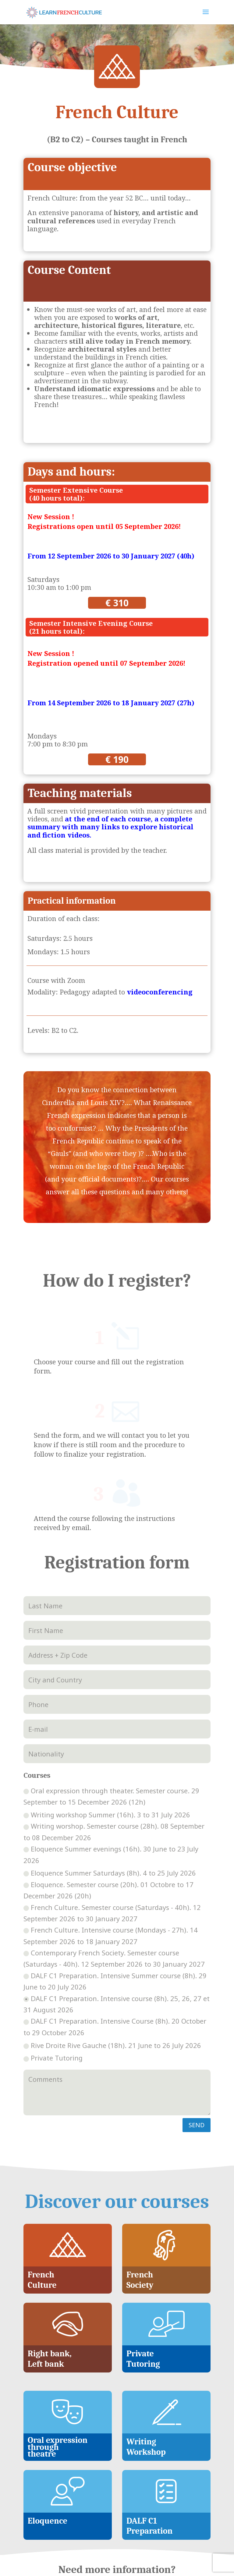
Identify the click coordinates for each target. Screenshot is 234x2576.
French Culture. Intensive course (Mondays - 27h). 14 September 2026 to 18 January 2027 (110, 1834)
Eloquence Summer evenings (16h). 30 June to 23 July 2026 (110, 1753)
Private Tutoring (53, 1956)
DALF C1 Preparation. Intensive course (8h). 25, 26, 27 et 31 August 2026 (116, 1902)
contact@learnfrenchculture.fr (117, 2529)
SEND (196, 2023)
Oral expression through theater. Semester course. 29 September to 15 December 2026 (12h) (111, 1695)
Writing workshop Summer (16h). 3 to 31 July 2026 (106, 1713)
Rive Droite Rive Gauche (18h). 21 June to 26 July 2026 (112, 1943)
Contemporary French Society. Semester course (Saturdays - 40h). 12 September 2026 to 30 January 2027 (114, 1857)
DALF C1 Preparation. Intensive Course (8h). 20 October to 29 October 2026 (114, 1925)
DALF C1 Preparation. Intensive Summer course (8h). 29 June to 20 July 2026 (115, 1879)
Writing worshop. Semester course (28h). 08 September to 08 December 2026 (113, 1730)
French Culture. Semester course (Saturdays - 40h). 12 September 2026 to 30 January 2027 (112, 1811)
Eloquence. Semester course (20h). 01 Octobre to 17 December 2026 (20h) (108, 1788)
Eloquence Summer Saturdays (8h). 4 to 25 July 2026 (109, 1771)
